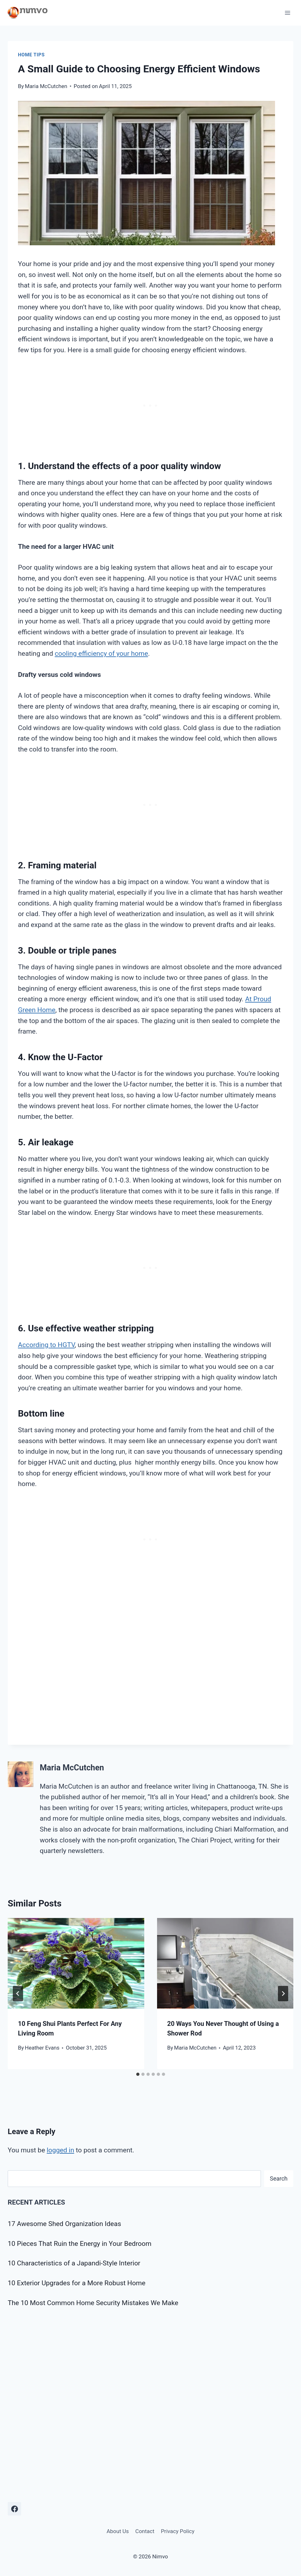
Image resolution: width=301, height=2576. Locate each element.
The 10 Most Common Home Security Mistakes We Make (93, 2303)
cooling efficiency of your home (101, 653)
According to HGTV (46, 1345)
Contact (144, 2531)
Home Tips (31, 55)
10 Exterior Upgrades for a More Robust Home (77, 2283)
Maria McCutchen (46, 86)
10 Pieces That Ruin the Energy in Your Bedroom (80, 2243)
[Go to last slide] (18, 1993)
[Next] (283, 1993)
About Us (117, 2531)
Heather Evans (42, 2047)
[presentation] (76, 1963)
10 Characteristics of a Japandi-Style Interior (74, 2263)
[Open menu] (287, 13)
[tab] (137, 2074)
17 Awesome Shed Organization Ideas (64, 2224)
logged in (60, 2150)
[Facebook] (14, 2508)
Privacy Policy (178, 2531)
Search (279, 2178)
